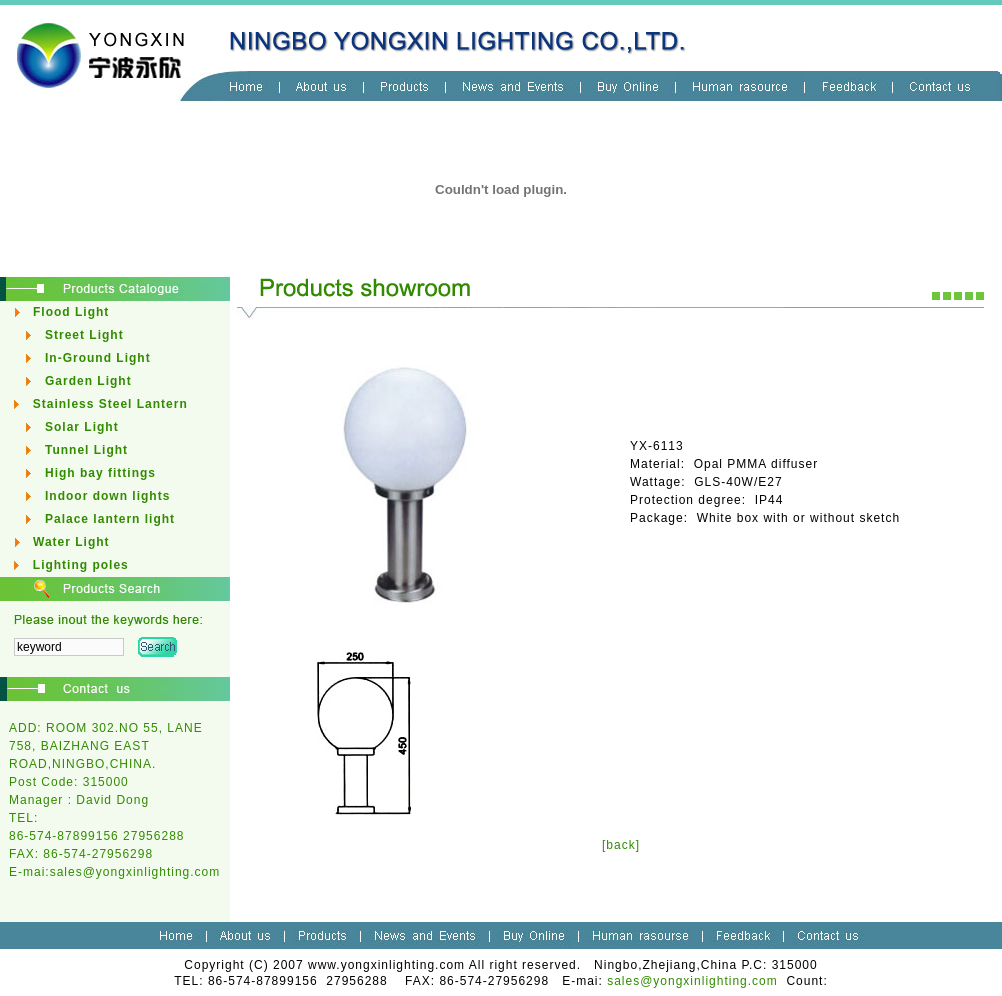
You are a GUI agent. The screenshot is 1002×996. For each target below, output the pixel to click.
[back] (621, 845)
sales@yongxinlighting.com (135, 872)
